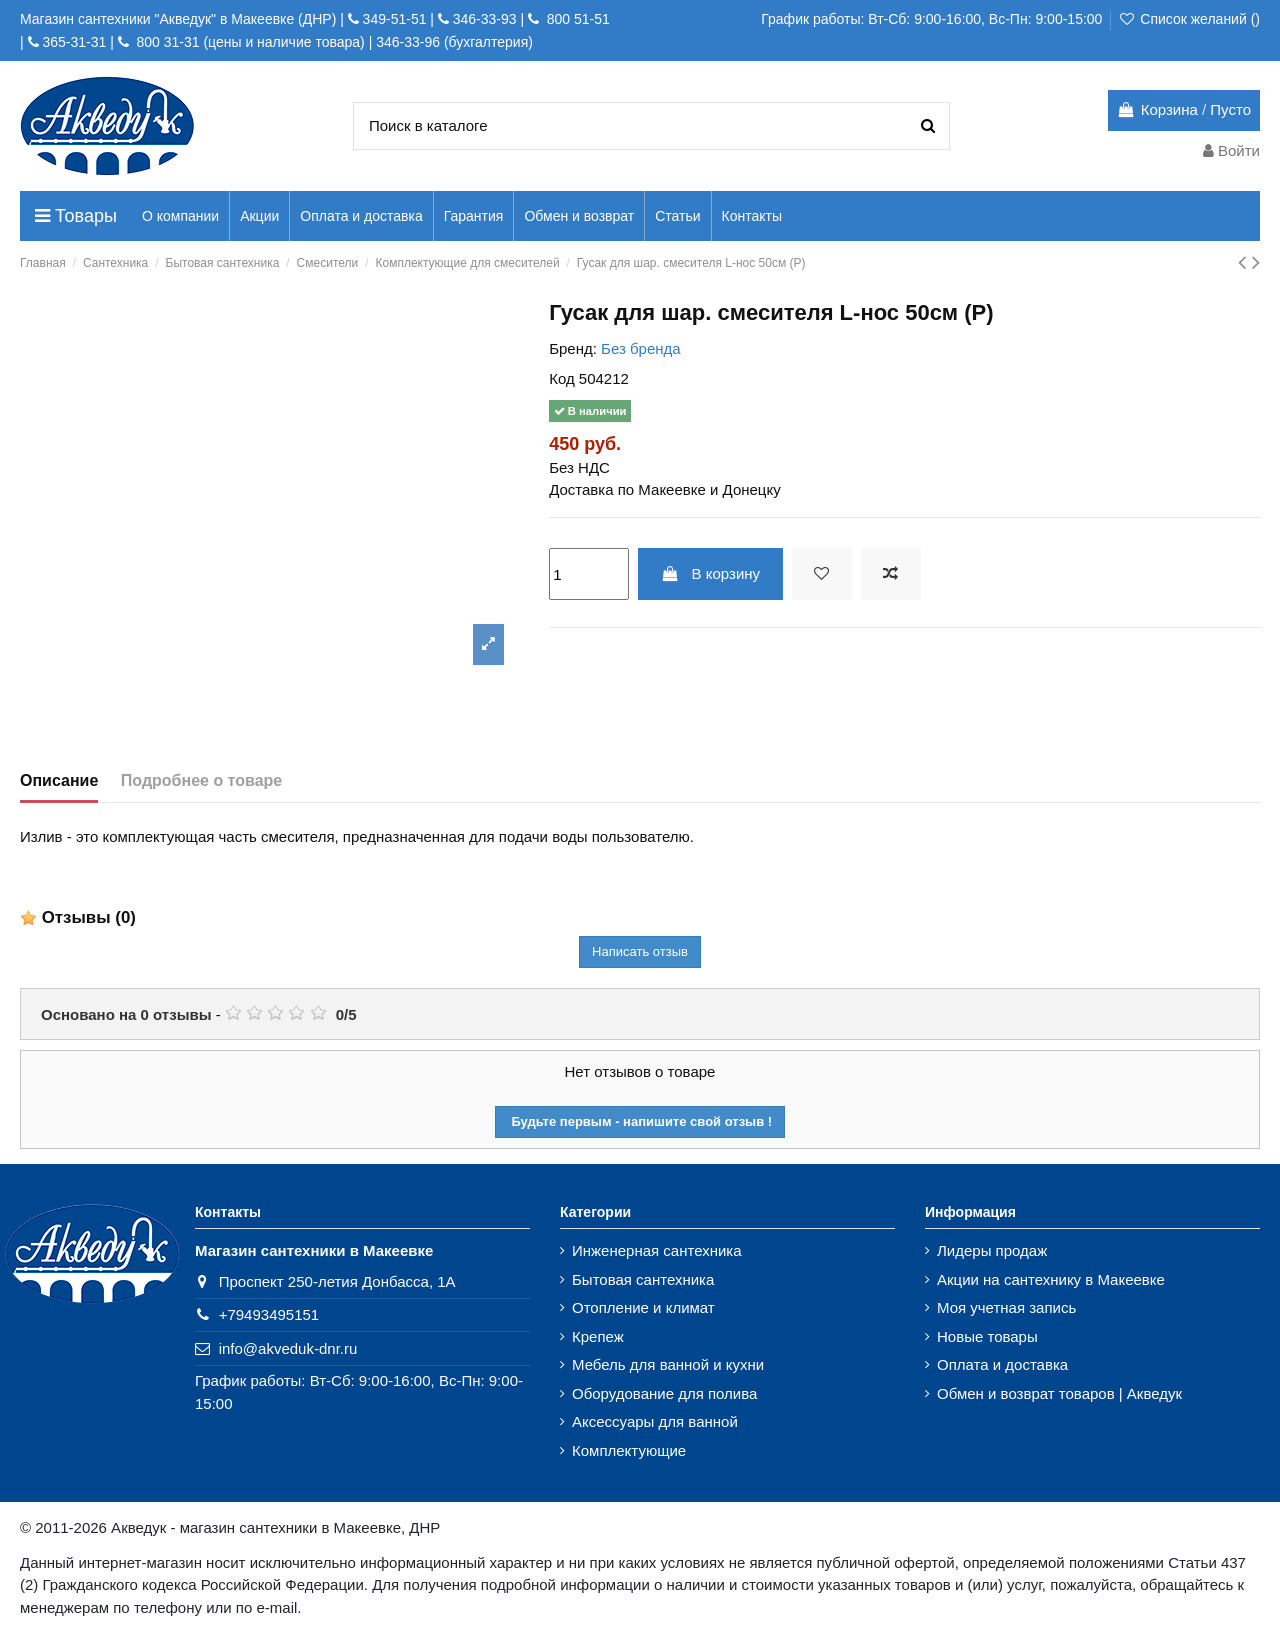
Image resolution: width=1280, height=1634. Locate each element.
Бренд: (573, 348)
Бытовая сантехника (643, 1279)
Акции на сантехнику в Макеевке (1051, 1279)
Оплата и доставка (1002, 1364)
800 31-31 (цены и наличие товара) (249, 42)
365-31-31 (74, 42)
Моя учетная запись (1006, 1307)
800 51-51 (576, 19)
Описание (59, 780)
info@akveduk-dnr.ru (288, 1348)
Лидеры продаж (992, 1250)
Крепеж (598, 1336)
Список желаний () (1189, 19)
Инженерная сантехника (657, 1250)
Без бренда (641, 348)
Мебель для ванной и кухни (668, 1364)
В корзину (710, 573)
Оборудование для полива (664, 1393)
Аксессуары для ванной (655, 1421)
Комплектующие (629, 1450)
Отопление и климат (643, 1307)
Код (562, 378)
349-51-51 (393, 19)
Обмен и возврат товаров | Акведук (1059, 1393)
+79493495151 (269, 1314)
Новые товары (987, 1336)
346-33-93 (485, 19)
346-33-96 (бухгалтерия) (454, 42)
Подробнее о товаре (201, 780)
